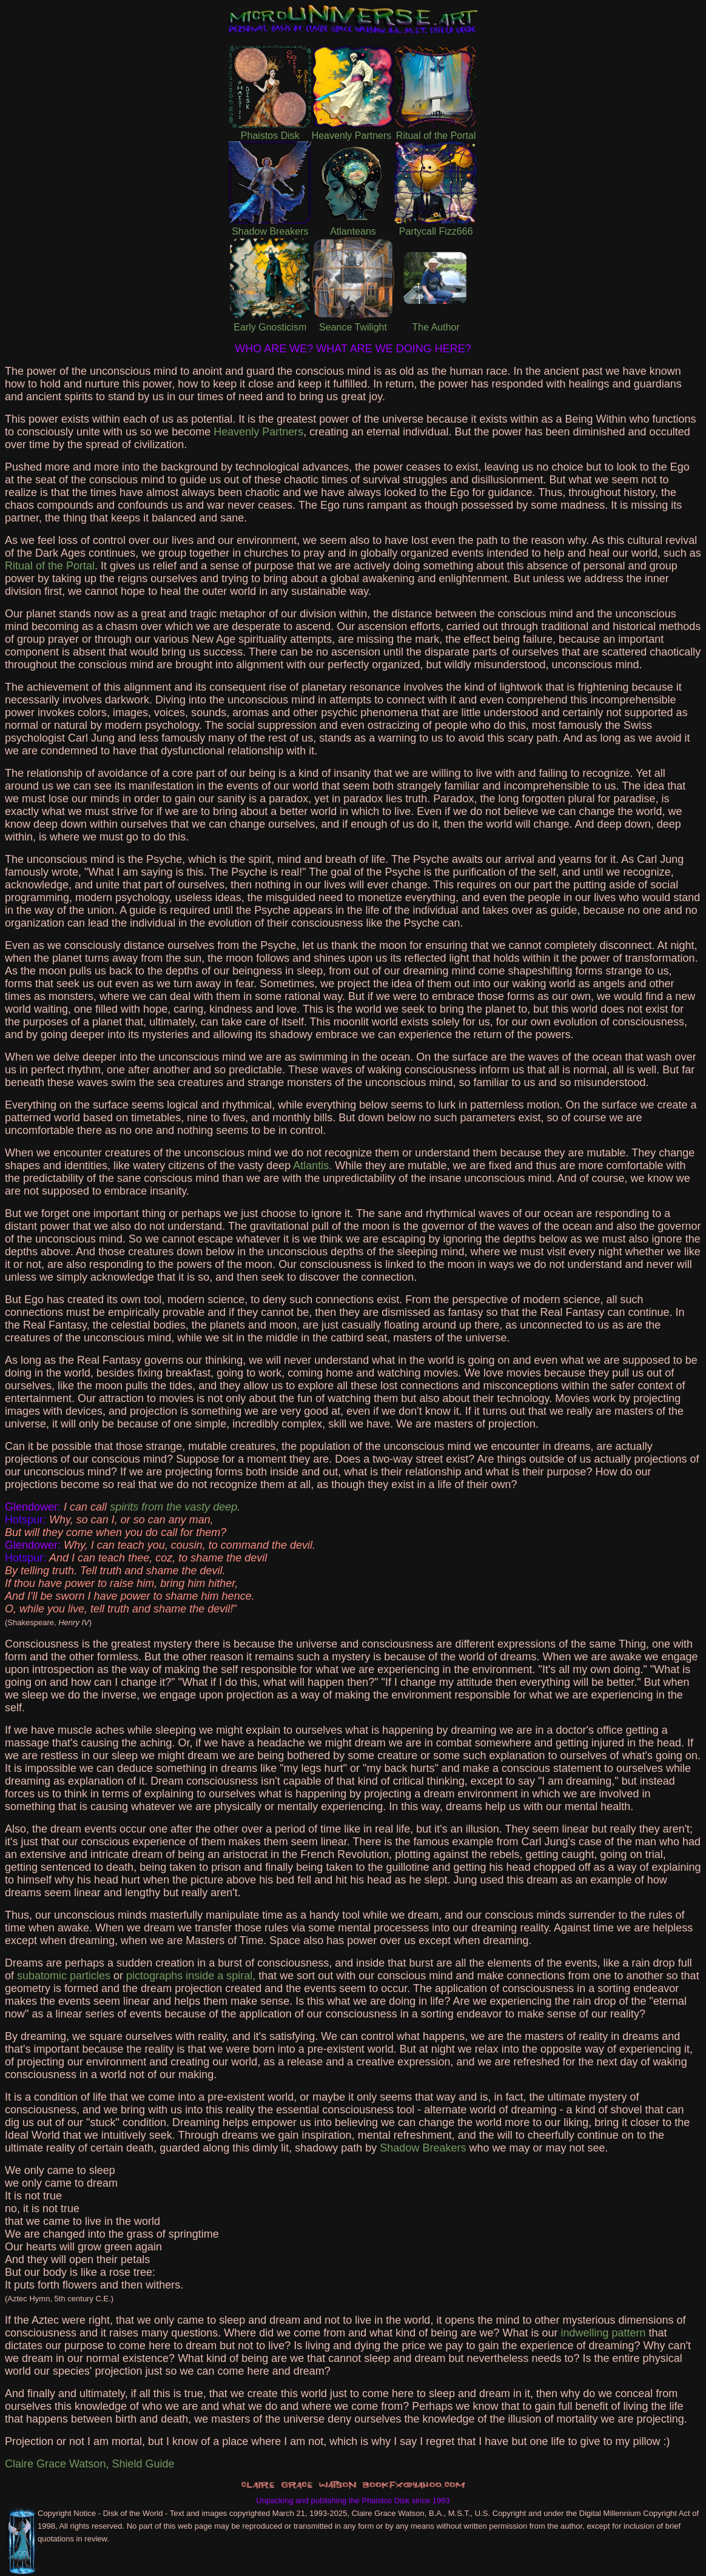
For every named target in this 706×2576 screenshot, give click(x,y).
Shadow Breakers (423, 2148)
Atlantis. (312, 1165)
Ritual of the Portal (50, 566)
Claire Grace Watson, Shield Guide (89, 2464)
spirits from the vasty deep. (175, 1507)
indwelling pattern (602, 2333)
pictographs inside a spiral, (190, 1976)
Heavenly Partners (258, 432)
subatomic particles (63, 1976)
